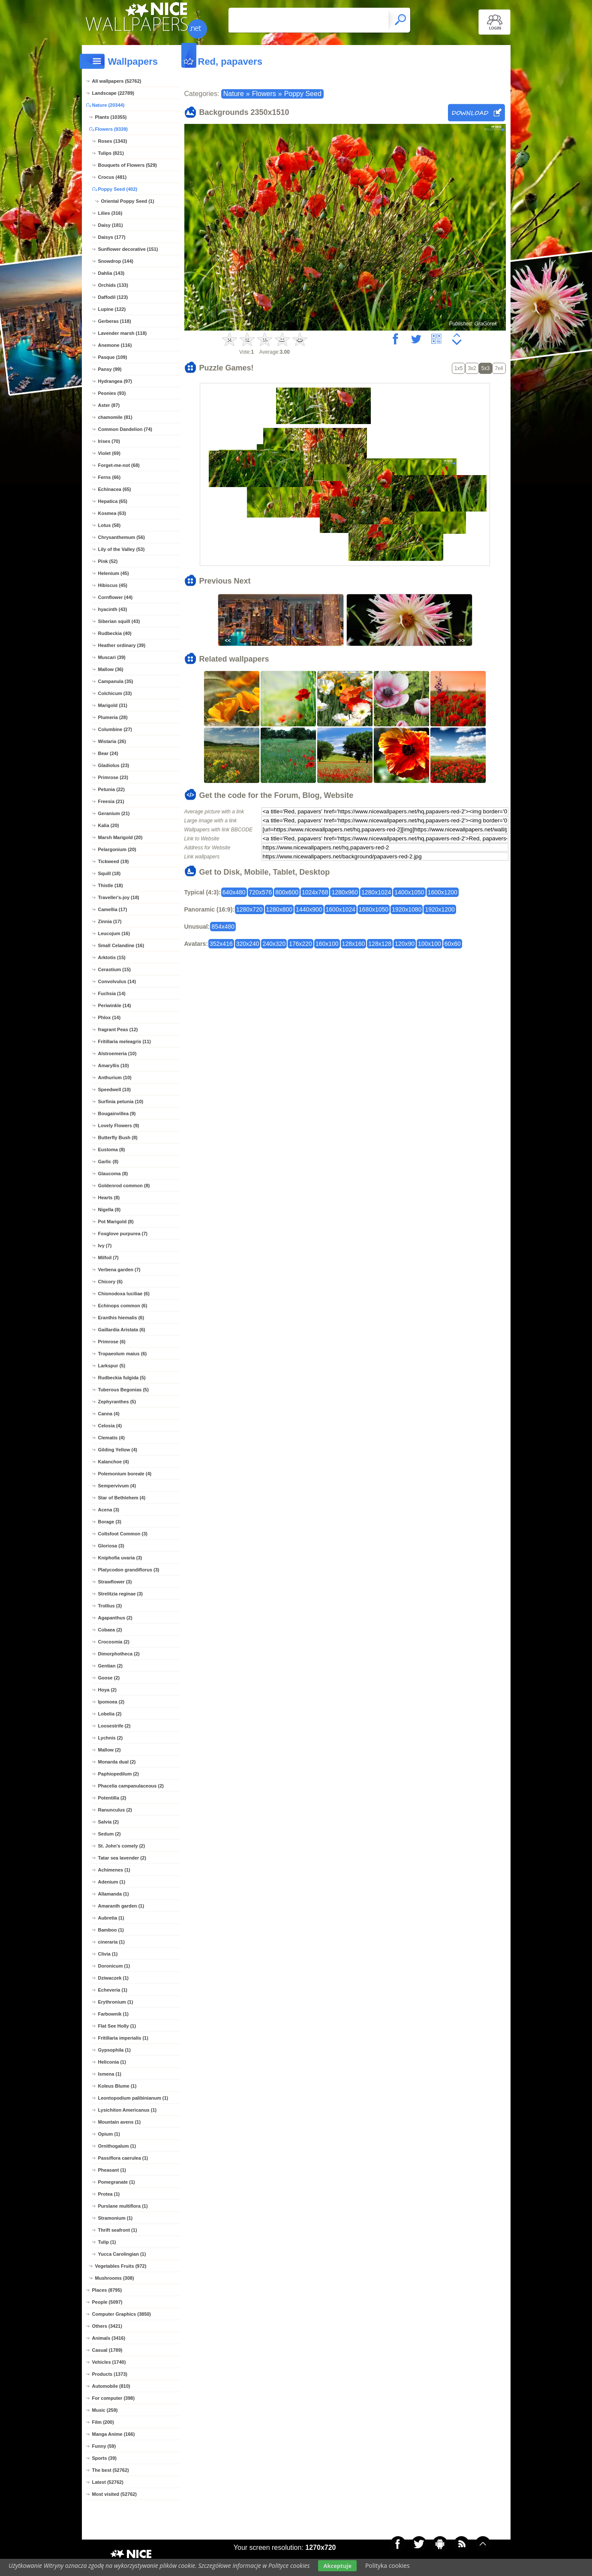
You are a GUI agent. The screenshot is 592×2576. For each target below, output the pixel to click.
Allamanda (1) (113, 1893)
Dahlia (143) (111, 273)
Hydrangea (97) (115, 381)
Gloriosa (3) (111, 1545)
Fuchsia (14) (112, 993)
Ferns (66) (109, 477)
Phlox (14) (109, 1017)
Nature (233, 93)
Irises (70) (109, 441)
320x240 (247, 943)
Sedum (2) (109, 1833)
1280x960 (344, 892)
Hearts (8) (109, 1197)
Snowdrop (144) (116, 261)
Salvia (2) (108, 1821)
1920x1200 (439, 909)
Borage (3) (109, 1521)
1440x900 (309, 909)
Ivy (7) (105, 1245)
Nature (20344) (108, 105)
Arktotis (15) (112, 957)
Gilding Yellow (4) (117, 1449)
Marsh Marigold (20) (120, 837)
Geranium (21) (114, 813)
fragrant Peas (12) (118, 1029)
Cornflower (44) (115, 597)
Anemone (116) (115, 345)
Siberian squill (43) (119, 621)
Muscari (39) (112, 657)
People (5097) (107, 2302)
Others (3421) (107, 2326)
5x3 (485, 368)
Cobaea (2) (110, 1629)
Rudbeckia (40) (115, 633)
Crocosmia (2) (113, 1641)
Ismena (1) (109, 2073)
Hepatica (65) (112, 501)
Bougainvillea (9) (117, 1113)
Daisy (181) (110, 225)
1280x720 (249, 909)
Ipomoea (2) (111, 1701)
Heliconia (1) (112, 2061)
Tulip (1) (107, 2242)
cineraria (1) (111, 1941)
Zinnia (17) (110, 921)
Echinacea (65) (114, 489)
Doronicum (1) (114, 1965)
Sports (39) (104, 2458)
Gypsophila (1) (114, 2049)
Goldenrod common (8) (124, 1185)
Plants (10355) (111, 117)
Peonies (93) (112, 393)
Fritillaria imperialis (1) (123, 2037)
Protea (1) (109, 2194)
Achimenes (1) (114, 1869)
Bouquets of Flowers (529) (127, 165)
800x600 (286, 892)
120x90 (405, 943)
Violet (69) (109, 453)
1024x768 (315, 892)
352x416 (221, 943)
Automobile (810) (111, 2386)
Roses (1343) (112, 141)
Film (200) (103, 2422)
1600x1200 (442, 892)
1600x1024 (340, 909)
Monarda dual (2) (117, 1761)
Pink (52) (108, 561)
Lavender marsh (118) (122, 333)
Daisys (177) (112, 237)
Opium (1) (109, 2134)
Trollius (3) (110, 1605)
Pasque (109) (112, 357)
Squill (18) (109, 873)
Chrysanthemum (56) (121, 537)
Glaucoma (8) (113, 1173)
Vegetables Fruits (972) (121, 2266)
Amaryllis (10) (113, 1065)
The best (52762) (110, 2470)
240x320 (273, 943)
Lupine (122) (112, 309)
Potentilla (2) (112, 1797)
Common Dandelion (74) (125, 429)
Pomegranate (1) (116, 2182)
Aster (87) (109, 405)
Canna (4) (109, 1413)
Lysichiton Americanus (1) (127, 2110)
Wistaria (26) (112, 741)
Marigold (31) (112, 705)
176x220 (300, 943)
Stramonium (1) (115, 2218)
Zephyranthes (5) (117, 1401)
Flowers (264, 93)
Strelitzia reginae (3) (120, 1593)
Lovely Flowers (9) (118, 1125)
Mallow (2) (109, 1749)
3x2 (472, 368)
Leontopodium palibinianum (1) (133, 2098)
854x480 (222, 926)
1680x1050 (373, 909)
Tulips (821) (111, 153)
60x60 (453, 943)
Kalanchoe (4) (113, 1461)
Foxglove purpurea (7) (123, 1233)
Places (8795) (107, 2290)
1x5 (458, 368)
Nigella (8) (109, 1209)
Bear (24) (108, 753)
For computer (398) (113, 2398)
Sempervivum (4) (117, 1485)
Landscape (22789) (113, 93)
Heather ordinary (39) (122, 645)
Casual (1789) (107, 2350)
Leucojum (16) (114, 933)
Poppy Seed (303, 93)
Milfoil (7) (108, 1257)
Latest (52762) (107, 2482)
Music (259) (105, 2410)
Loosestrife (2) (114, 1725)
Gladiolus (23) (113, 765)
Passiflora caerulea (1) (123, 2158)
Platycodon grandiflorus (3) (128, 1569)
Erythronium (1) (115, 2001)
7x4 (499, 368)
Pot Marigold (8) (116, 1221)
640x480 (234, 892)
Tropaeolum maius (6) (122, 1353)
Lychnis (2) (110, 1737)
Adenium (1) (112, 1881)
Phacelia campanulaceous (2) (131, 1785)
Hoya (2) (107, 1689)
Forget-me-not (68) (119, 465)
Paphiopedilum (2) (118, 1773)
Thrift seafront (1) (117, 2230)
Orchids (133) (113, 285)
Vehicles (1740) (109, 2362)
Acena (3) (109, 1509)
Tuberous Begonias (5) (123, 1389)
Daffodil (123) (113, 297)
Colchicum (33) (115, 693)
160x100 (327, 943)
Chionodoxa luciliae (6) (124, 1293)
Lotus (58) (109, 525)
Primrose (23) (113, 777)
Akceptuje (337, 2566)
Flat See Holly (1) (117, 2025)
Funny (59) (104, 2446)
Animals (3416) (109, 2338)
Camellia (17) (112, 909)
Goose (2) (109, 1677)
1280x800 (279, 909)
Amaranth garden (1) (121, 1905)
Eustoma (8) (111, 1149)
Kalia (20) (108, 825)
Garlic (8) (108, 1161)
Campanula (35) (115, 681)
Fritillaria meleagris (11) (124, 1041)
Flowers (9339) (111, 129)
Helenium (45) (113, 573)
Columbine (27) (115, 729)
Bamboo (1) (111, 1929)
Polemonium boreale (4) (125, 1473)
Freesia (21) (111, 801)
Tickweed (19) (113, 861)
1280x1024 (376, 892)
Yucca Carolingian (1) (122, 2254)
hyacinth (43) (112, 609)
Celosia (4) (110, 1425)
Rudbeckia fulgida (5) (122, 1377)
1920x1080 (406, 909)
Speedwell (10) (114, 1089)
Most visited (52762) (114, 2494)
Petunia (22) (111, 789)
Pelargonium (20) (117, 849)
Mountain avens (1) (119, 2122)
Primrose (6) (112, 1341)
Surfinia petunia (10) (121, 1101)
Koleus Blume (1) (117, 2085)
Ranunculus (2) (115, 1809)
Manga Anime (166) (113, 2434)
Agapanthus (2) (115, 1617)
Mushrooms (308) (114, 2278)
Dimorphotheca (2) (119, 1653)
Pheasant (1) (112, 2170)
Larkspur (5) (112, 1365)
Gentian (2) (110, 1665)
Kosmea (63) (112, 513)
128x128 (379, 943)
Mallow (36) (110, 669)
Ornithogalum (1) (117, 2146)
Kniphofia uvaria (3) (120, 1557)
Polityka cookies (387, 2565)
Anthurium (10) (115, 1077)
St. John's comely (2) (121, 1845)
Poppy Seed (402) (118, 189)
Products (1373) (110, 2374)
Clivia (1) (108, 1953)
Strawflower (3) (115, 1581)
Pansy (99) (110, 369)
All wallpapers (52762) (116, 81)
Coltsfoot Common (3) (122, 1533)
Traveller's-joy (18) (118, 897)
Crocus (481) (112, 177)
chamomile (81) (115, 417)
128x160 (353, 943)
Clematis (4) (111, 1437)
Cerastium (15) (114, 969)
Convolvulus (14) (117, 981)
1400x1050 (409, 892)
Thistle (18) (110, 885)
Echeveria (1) (112, 1989)
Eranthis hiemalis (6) (121, 1317)
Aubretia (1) (111, 1917)
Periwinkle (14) (114, 1005)
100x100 (429, 943)
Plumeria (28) (113, 717)
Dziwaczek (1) (113, 1977)
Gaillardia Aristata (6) (121, 1329)
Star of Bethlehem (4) (122, 1497)
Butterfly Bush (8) (118, 1137)
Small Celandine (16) (121, 945)
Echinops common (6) (122, 1305)
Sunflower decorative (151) (128, 249)
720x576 (260, 892)
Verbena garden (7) (119, 1269)
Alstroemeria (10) (117, 1053)
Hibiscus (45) (112, 585)
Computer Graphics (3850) (121, 2314)
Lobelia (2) (110, 1713)
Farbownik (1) (113, 2013)
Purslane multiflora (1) (123, 2206)
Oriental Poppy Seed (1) (127, 201)
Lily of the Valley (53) (121, 549)
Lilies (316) (110, 213)
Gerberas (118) (114, 321)
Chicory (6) (110, 1281)
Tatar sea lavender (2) (122, 1857)
